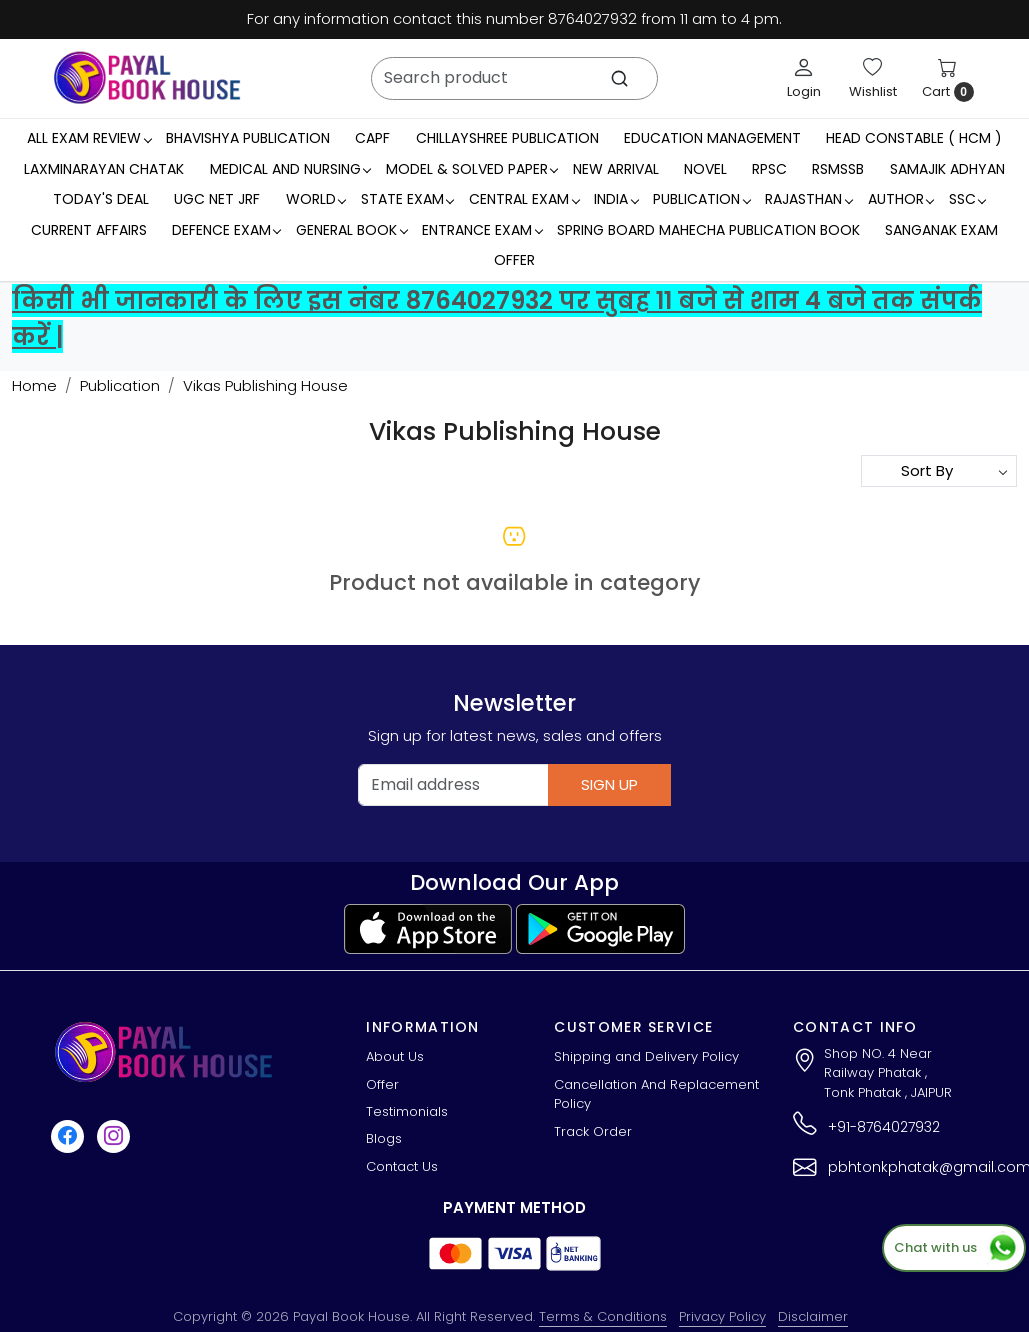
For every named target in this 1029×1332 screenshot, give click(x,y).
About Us (395, 1056)
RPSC (769, 169)
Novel (705, 169)
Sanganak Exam (941, 230)
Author (901, 199)
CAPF (372, 138)
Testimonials (407, 1111)
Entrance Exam (482, 230)
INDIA (616, 199)
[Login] (804, 78)
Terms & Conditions (603, 1316)
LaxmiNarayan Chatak (104, 169)
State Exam (407, 199)
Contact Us (402, 1166)
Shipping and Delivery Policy (646, 1056)
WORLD (316, 199)
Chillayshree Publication (507, 138)
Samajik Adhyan (947, 169)
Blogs (384, 1138)
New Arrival (616, 169)
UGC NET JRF (217, 199)
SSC (967, 199)
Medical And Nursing (290, 169)
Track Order (593, 1131)
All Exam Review (89, 138)
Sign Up (609, 784)
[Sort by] (939, 471)
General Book (351, 230)
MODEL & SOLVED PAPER (472, 169)
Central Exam (524, 199)
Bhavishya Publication (248, 138)
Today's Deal (101, 199)
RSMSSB (838, 169)
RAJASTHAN (808, 199)
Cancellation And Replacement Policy (656, 1094)
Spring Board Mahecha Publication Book (708, 230)
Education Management (712, 138)
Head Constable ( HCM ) (914, 138)
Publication (701, 199)
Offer (514, 260)
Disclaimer (813, 1316)
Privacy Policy (722, 1316)
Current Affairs (89, 230)
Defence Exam (226, 230)
